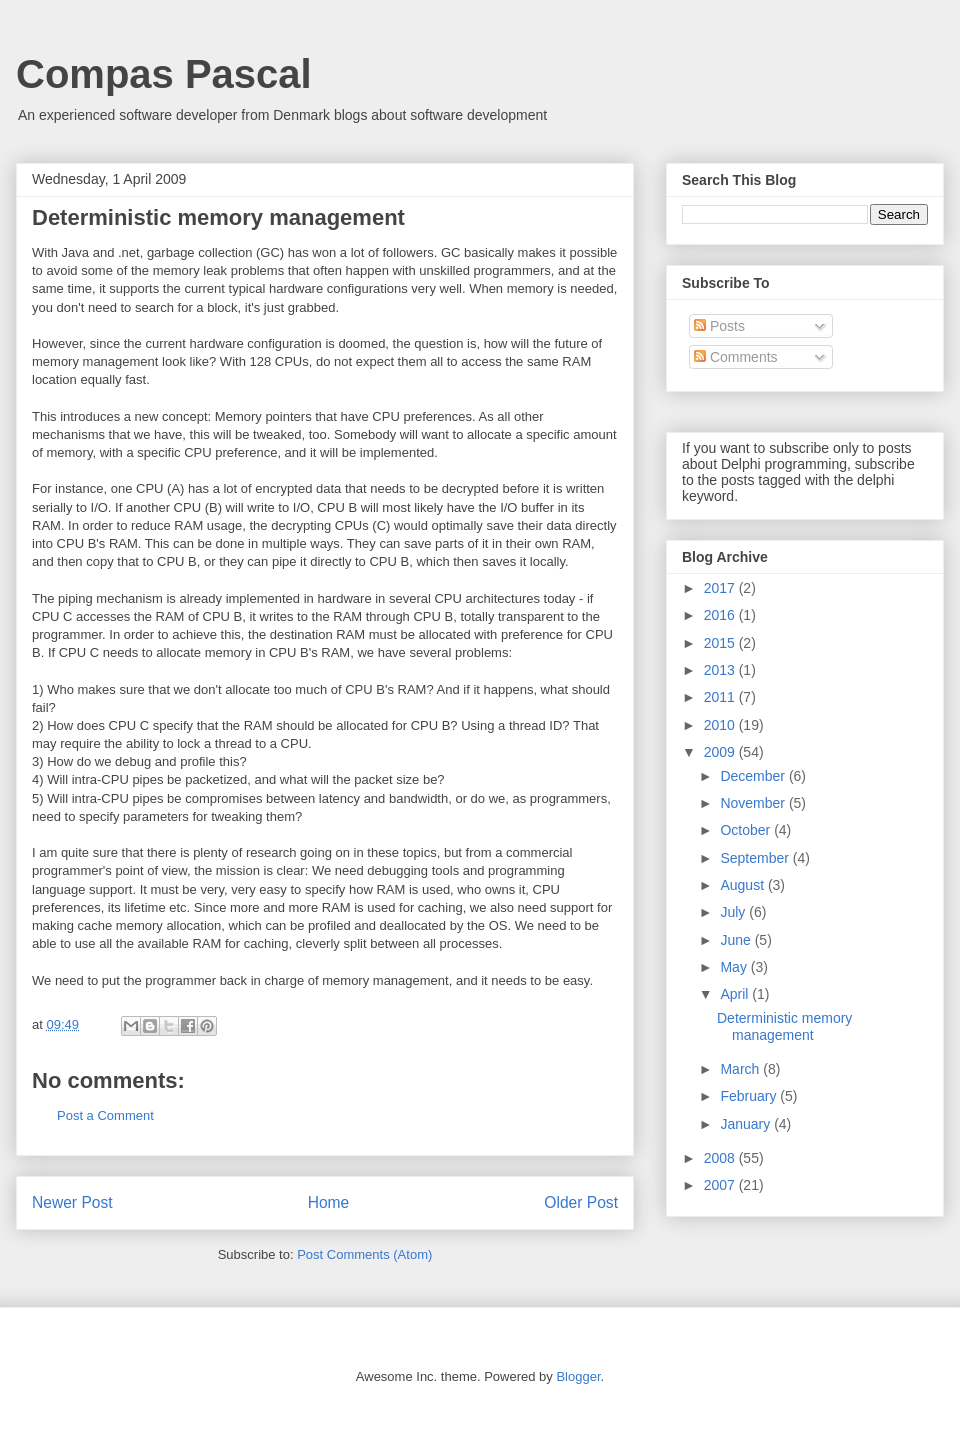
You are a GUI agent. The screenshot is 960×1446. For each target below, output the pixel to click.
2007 (721, 1185)
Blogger (578, 1376)
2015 (721, 643)
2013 (721, 670)
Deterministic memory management (784, 1026)
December (754, 776)
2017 (721, 588)
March (741, 1069)
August (743, 885)
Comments (736, 357)
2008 (721, 1158)
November (754, 803)
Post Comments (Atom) (364, 1254)
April (736, 994)
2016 (721, 615)
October (747, 830)
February (750, 1096)
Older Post (581, 1202)
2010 (721, 725)
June (737, 940)
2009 (721, 752)
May (735, 967)
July (734, 912)
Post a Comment (105, 1115)
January (747, 1124)
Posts (719, 326)
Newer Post (72, 1202)
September (756, 858)
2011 (721, 697)
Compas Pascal (164, 74)
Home (329, 1202)
